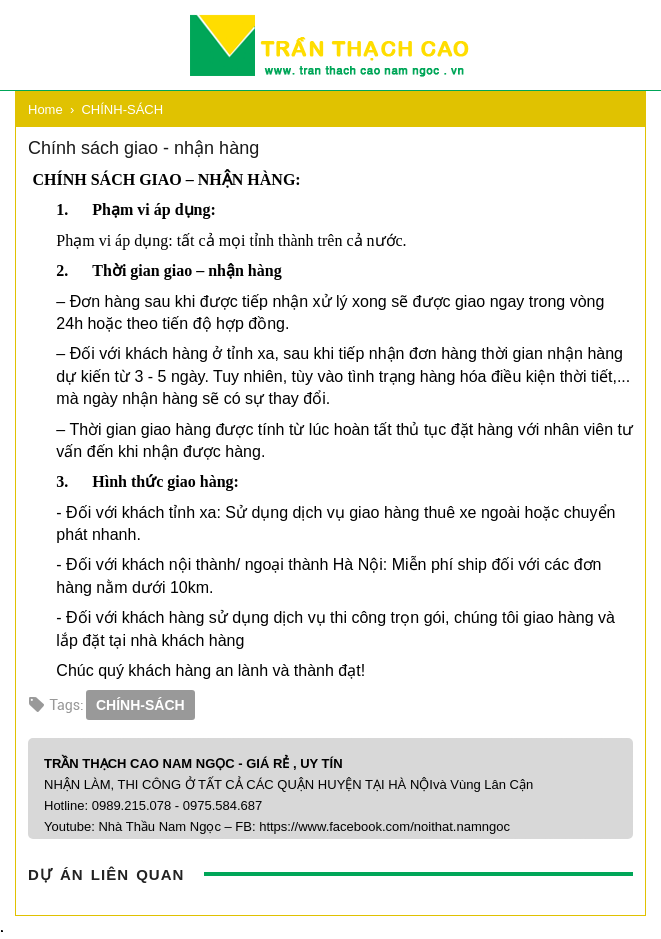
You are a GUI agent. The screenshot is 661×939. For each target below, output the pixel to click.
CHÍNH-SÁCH (140, 705)
